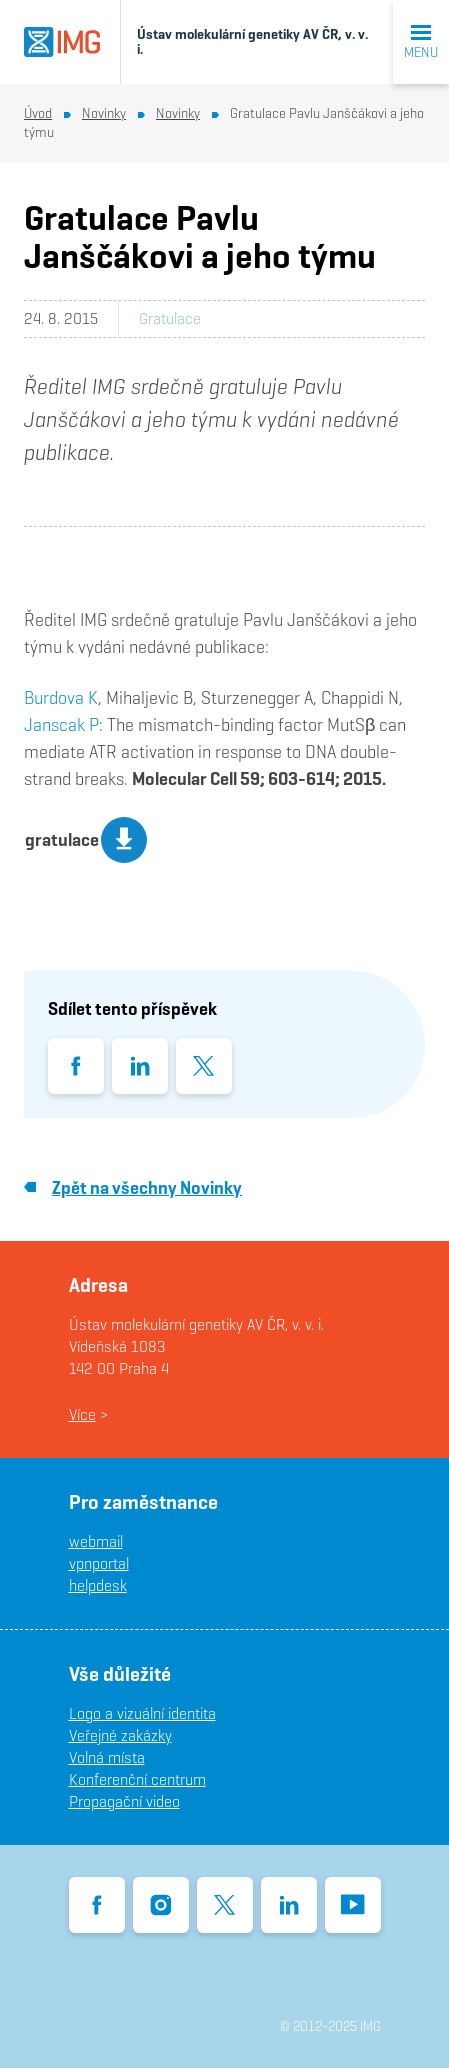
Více (82, 1414)
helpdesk (98, 1585)
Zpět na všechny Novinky (133, 1187)
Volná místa (107, 1757)
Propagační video (124, 1801)
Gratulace (170, 318)
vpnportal (99, 1563)
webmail (96, 1541)
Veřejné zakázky (120, 1735)
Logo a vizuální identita (142, 1713)
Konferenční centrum (137, 1779)
